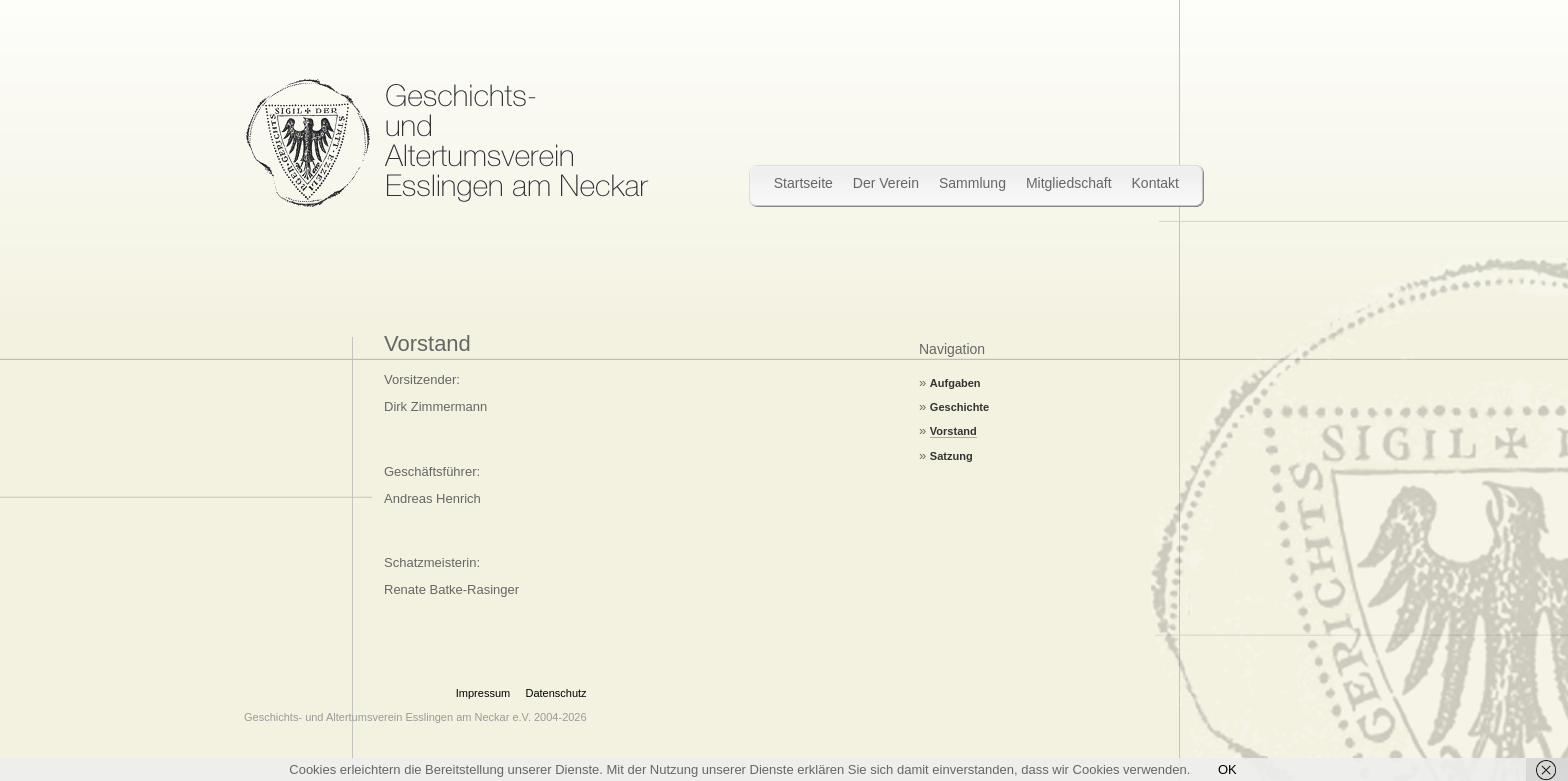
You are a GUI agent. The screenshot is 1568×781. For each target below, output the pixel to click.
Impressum (483, 693)
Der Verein (886, 183)
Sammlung (972, 183)
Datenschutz (555, 693)
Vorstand (953, 431)
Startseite (803, 183)
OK (1227, 769)
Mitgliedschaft (1069, 183)
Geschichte (959, 407)
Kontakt (1155, 183)
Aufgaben (955, 383)
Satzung (951, 456)
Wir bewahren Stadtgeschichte (446, 143)
